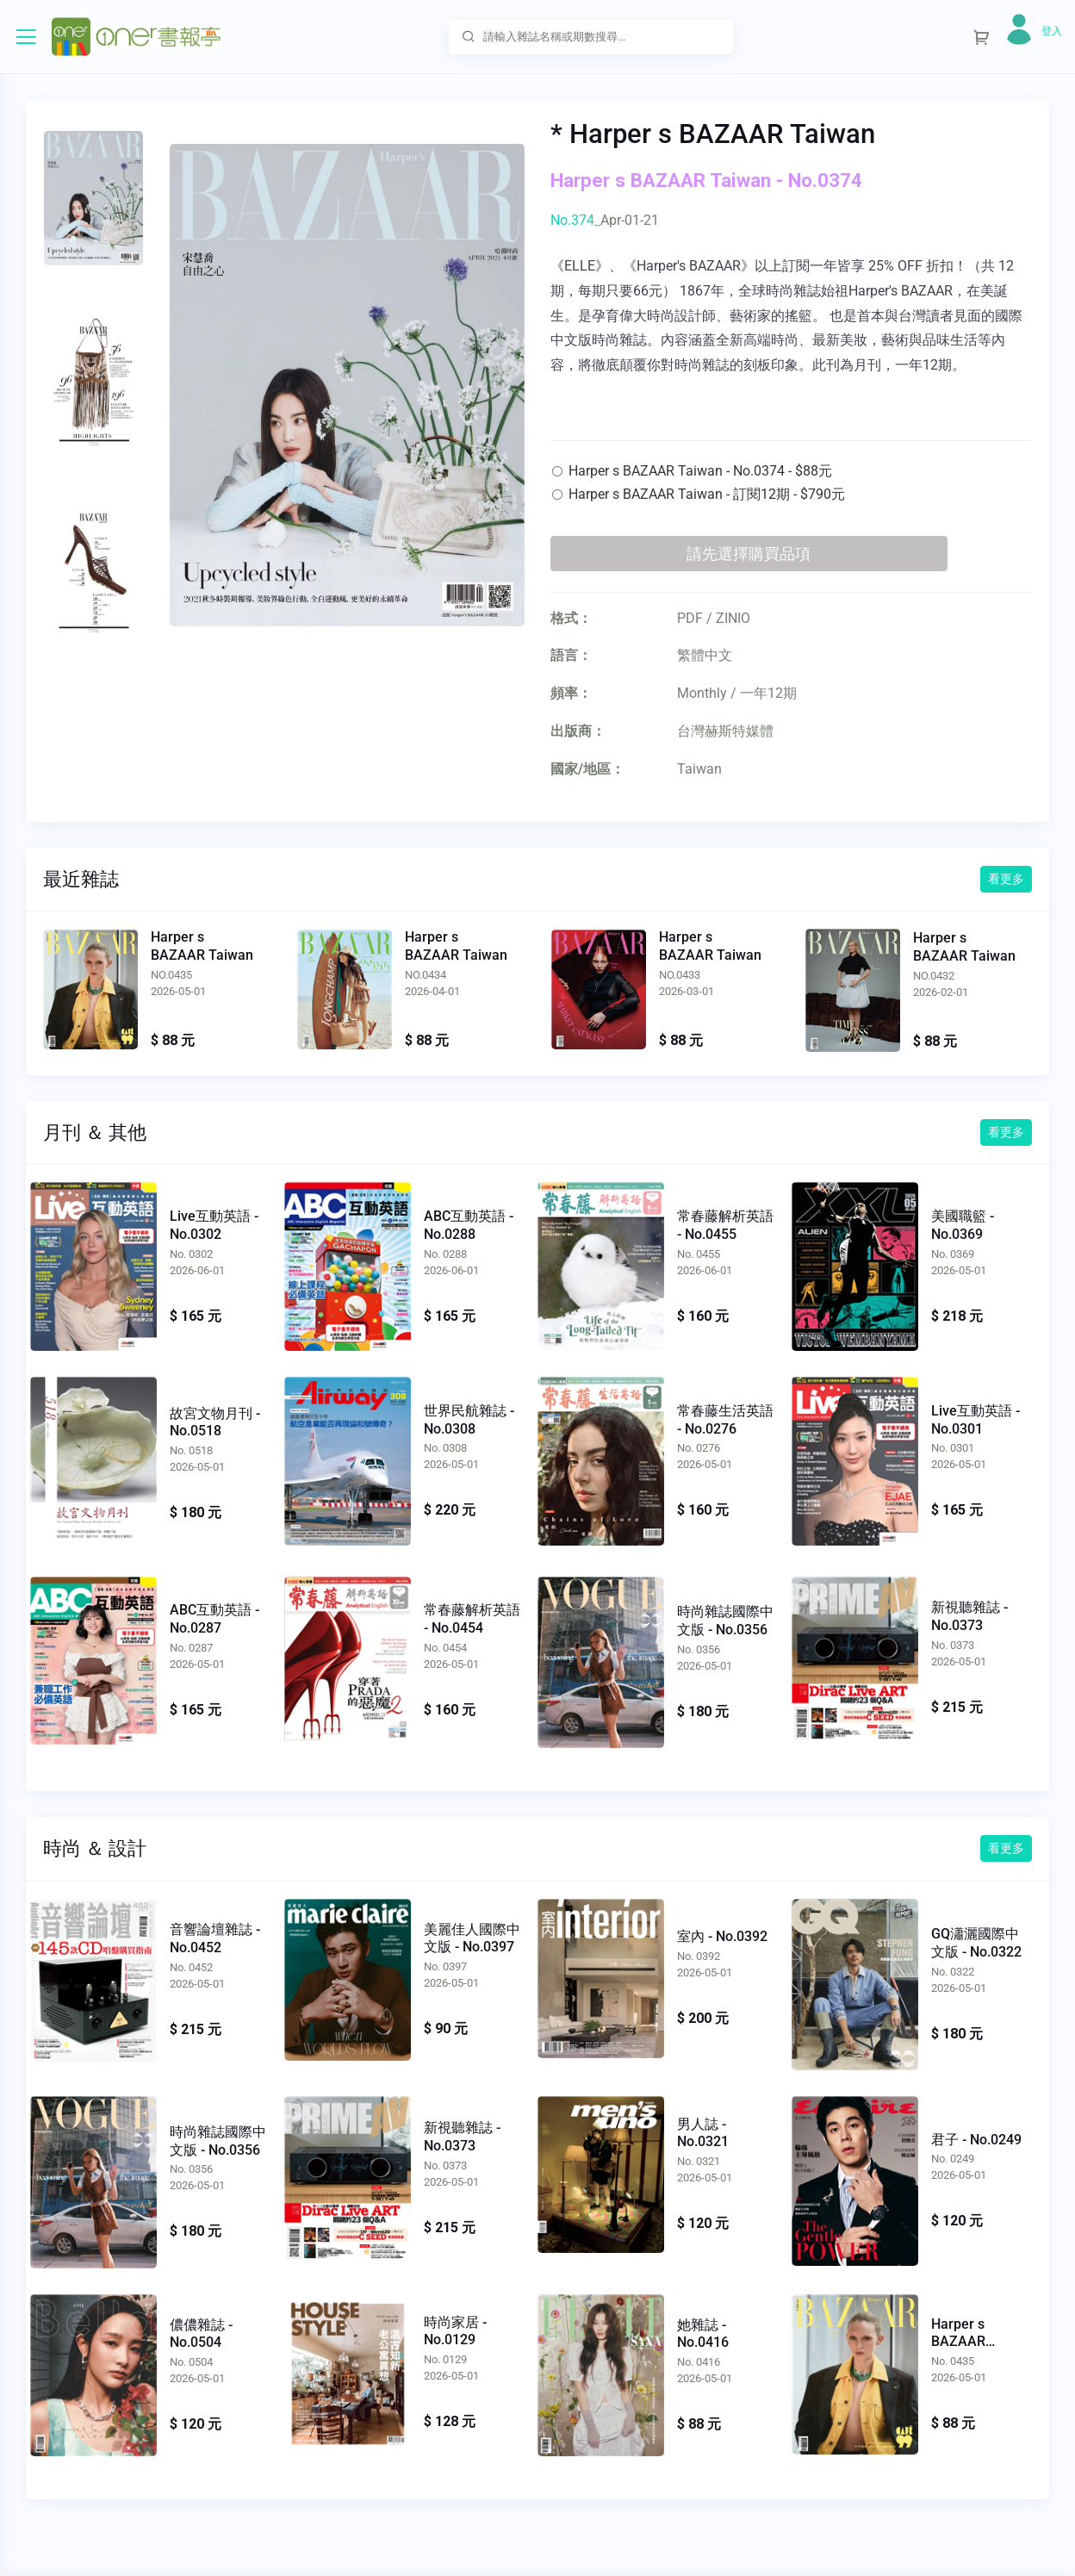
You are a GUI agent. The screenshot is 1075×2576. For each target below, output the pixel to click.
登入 (1051, 31)
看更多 (1006, 879)
